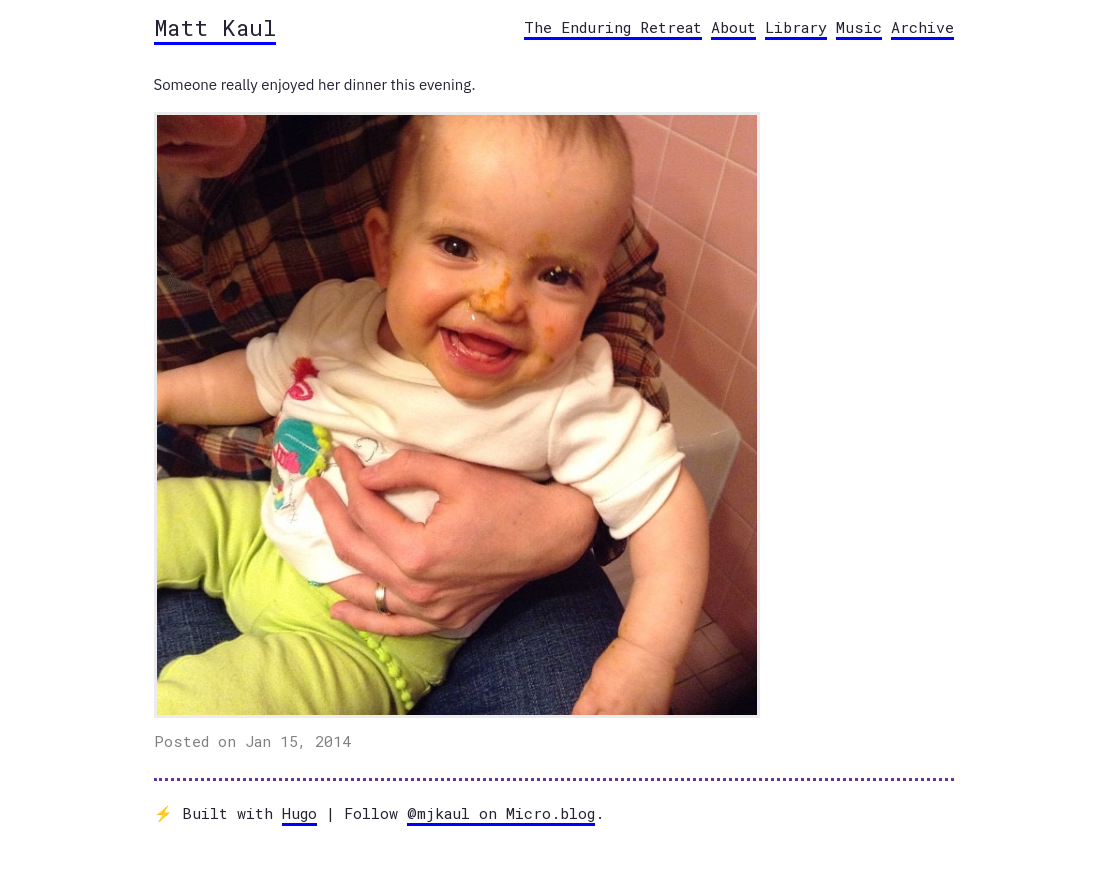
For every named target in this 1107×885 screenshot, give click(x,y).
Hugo (299, 813)
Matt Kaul (215, 27)
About (733, 27)
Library (796, 27)
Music (859, 27)
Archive (922, 27)
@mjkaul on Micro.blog (501, 813)
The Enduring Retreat (613, 27)
